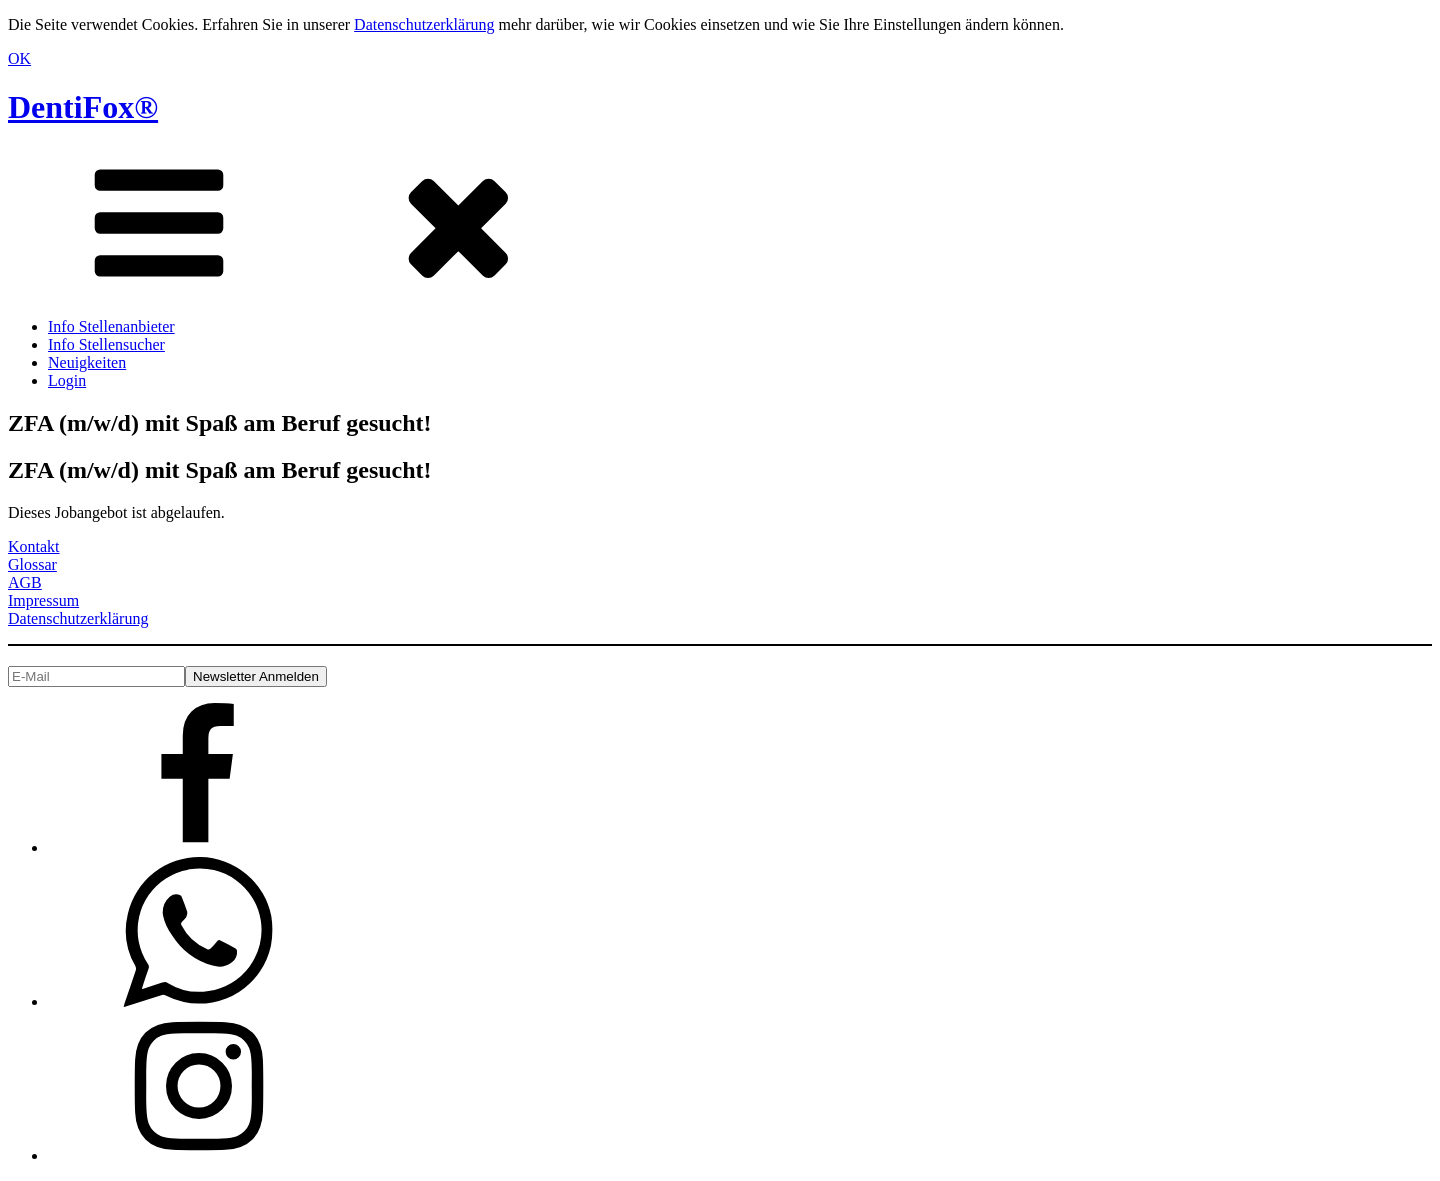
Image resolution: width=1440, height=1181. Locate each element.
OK (19, 58)
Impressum (43, 600)
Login (67, 380)
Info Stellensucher (106, 344)
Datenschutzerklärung (424, 24)
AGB (25, 582)
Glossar (32, 564)
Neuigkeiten (87, 362)
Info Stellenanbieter (111, 326)
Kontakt (34, 546)
